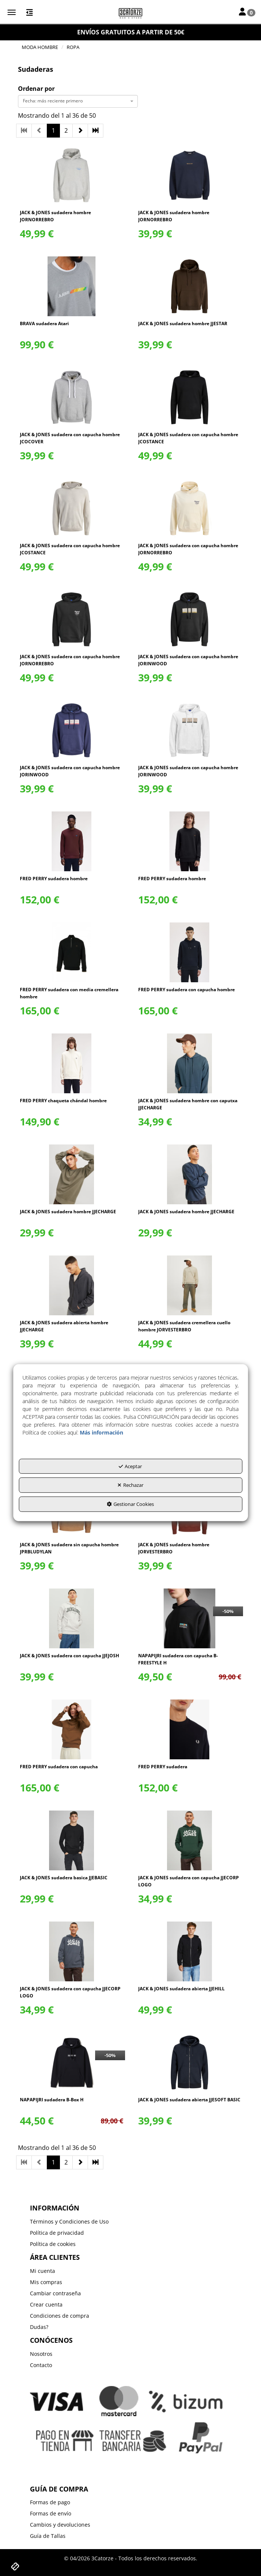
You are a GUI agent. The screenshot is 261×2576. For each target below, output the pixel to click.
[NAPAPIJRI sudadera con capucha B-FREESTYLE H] (189, 1618)
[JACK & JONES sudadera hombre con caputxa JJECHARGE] (189, 1063)
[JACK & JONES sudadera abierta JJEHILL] (189, 1951)
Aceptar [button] (130, 1466)
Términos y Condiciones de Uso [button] (69, 2221)
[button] (130, 13)
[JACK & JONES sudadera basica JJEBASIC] (71, 1840)
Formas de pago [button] (50, 2502)
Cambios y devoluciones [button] (60, 2524)
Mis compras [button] (46, 2282)
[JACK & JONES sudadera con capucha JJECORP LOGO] (189, 1840)
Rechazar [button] (130, 1485)
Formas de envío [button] (50, 2513)
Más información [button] (101, 1432)
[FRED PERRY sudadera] (189, 1729)
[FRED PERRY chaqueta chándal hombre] (71, 1063)
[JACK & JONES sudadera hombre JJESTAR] (189, 286)
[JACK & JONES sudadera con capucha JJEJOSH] (71, 1618)
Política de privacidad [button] (57, 2232)
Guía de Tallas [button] (48, 2535)
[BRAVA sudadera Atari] (71, 286)
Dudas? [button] (39, 2326)
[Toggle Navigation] (247, 12)
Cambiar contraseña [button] (55, 2293)
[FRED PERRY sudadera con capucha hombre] (189, 952)
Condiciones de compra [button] (59, 2315)
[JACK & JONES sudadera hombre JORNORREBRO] (71, 175)
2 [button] (66, 130)
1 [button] (53, 130)
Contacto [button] (41, 2365)
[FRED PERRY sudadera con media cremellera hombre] (71, 952)
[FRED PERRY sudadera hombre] (71, 841)
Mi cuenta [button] (42, 2270)
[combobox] (78, 101)
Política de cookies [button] (53, 2243)
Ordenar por (36, 88)
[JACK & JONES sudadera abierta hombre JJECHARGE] (71, 1285)
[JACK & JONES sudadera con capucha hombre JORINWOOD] (189, 619)
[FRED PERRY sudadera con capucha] (71, 1729)
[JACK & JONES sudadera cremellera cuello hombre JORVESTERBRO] (189, 1285)
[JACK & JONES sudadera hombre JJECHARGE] (71, 1174)
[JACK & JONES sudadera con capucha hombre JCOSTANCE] (189, 397)
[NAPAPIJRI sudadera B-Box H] (71, 2062)
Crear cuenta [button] (46, 2304)
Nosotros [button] (41, 2353)
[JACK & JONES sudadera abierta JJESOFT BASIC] (189, 2062)
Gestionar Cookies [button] (130, 1504)
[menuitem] (130, 2221)
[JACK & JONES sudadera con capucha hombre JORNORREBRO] (189, 508)
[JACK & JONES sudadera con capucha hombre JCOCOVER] (71, 397)
